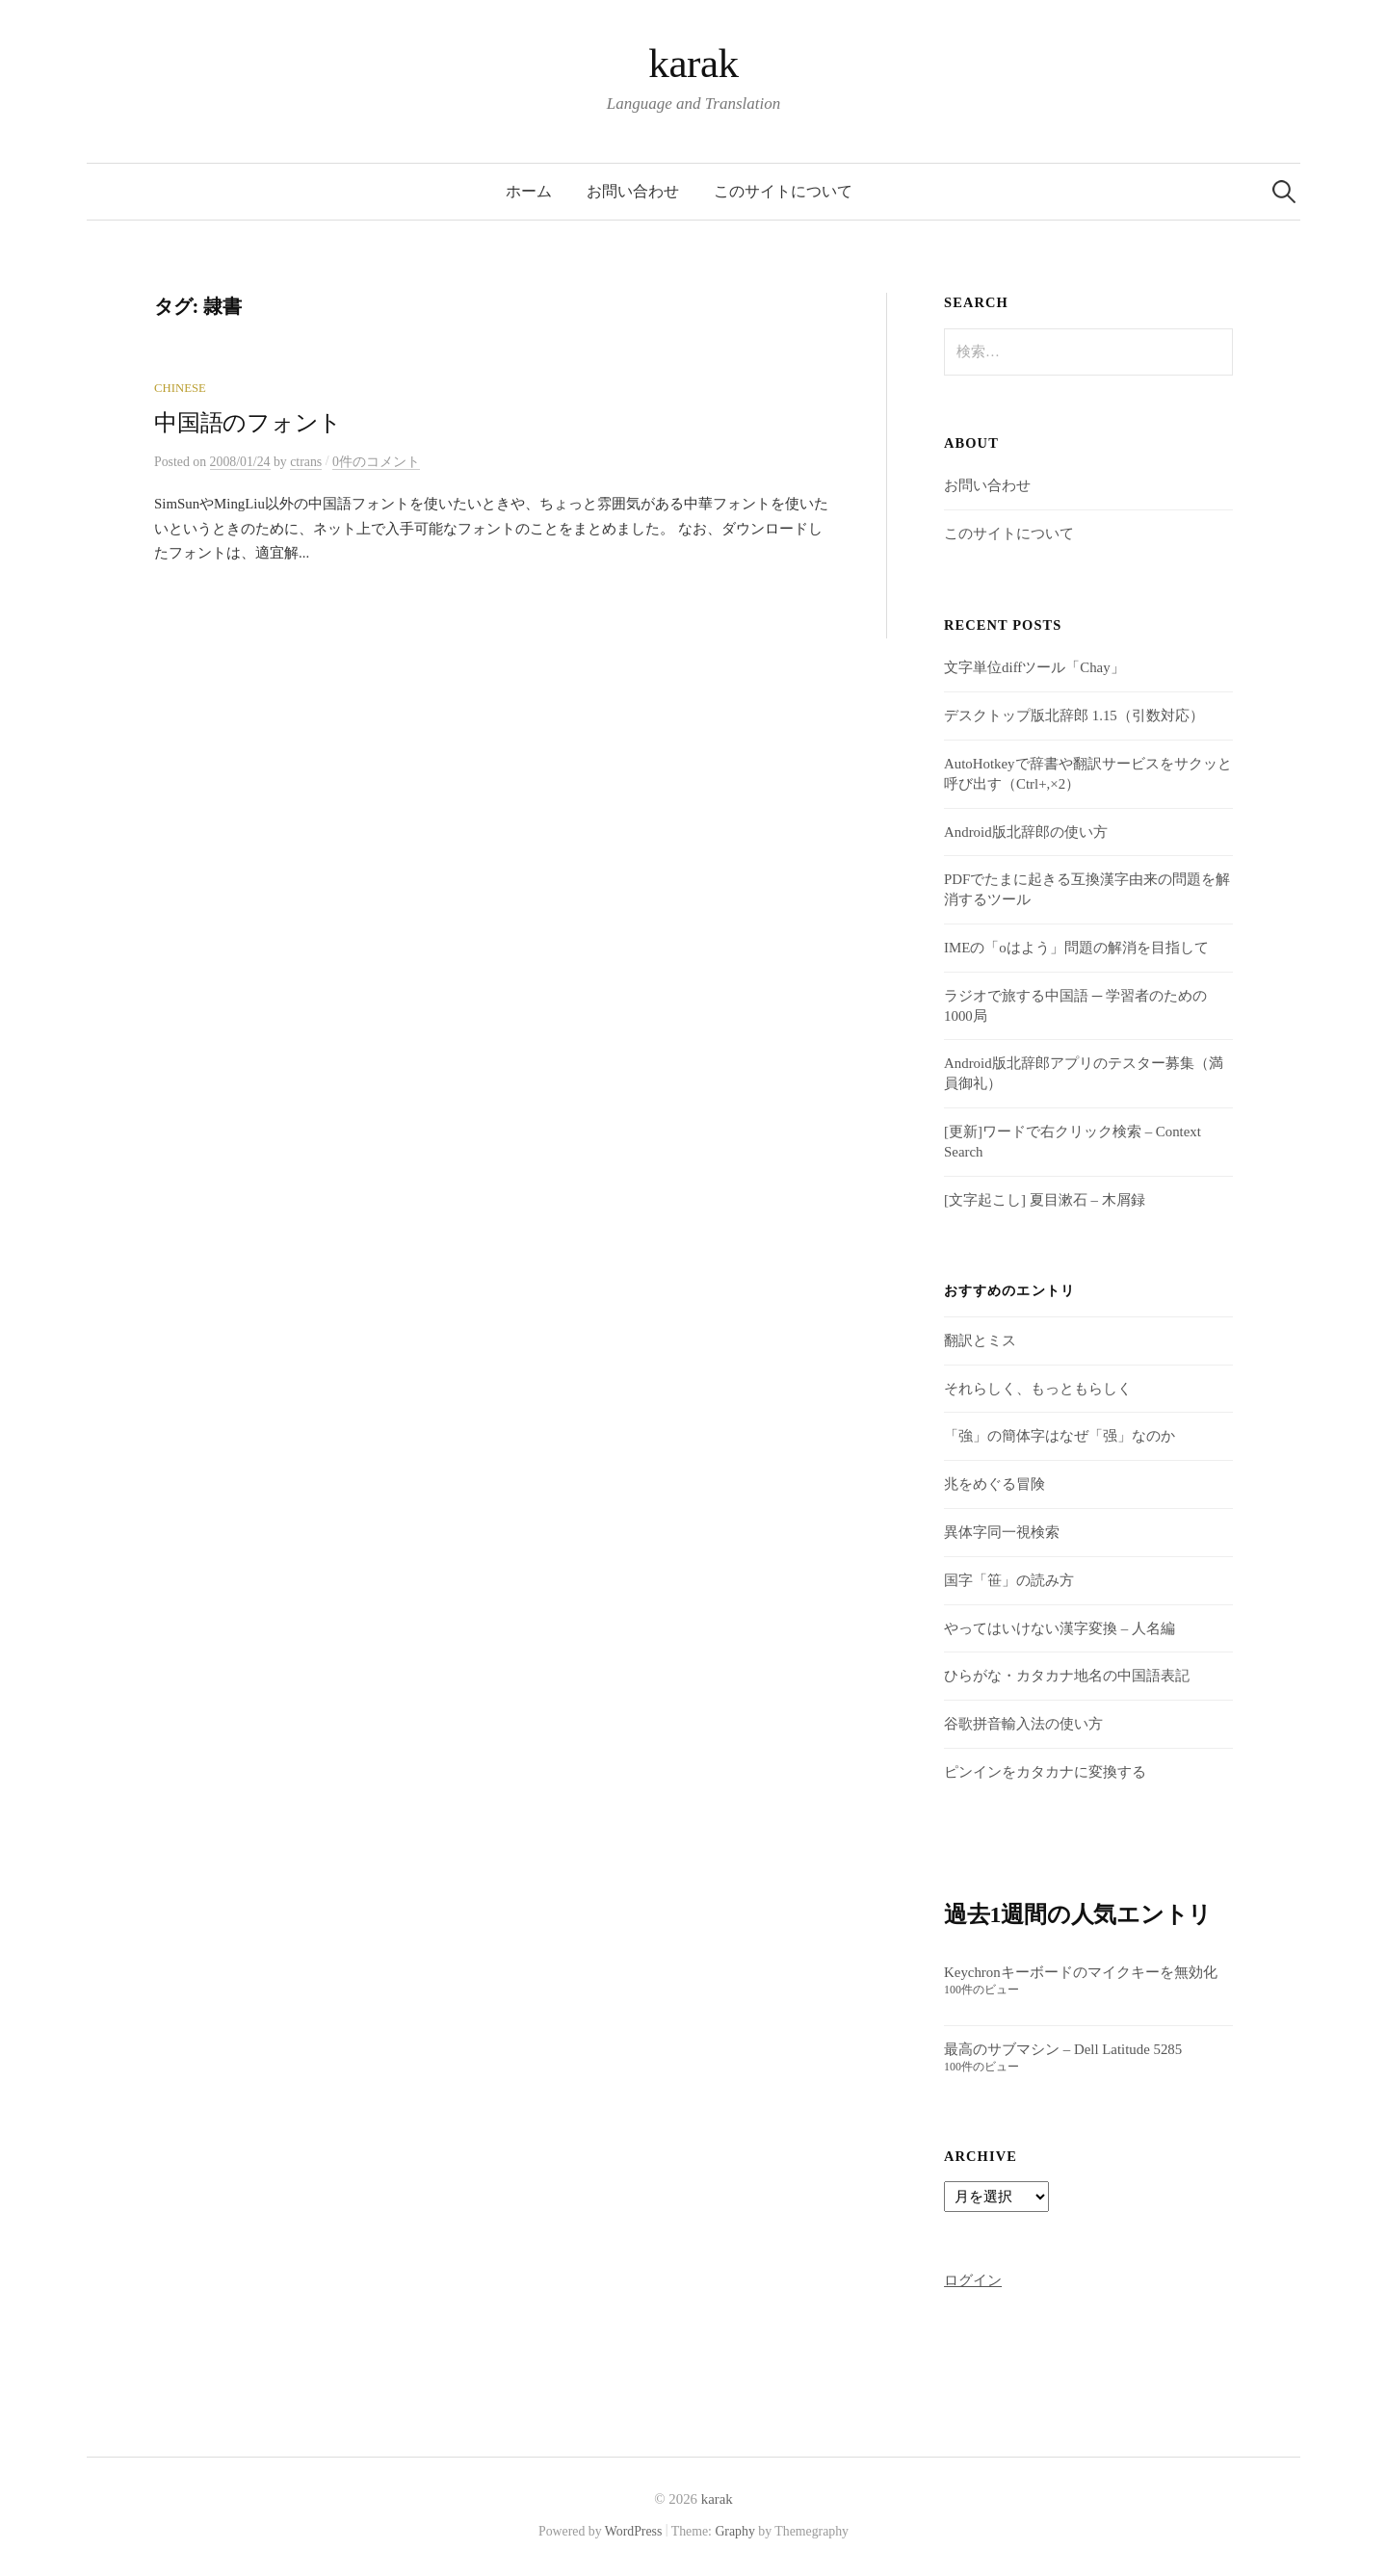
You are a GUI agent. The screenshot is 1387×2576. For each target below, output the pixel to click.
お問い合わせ (633, 191)
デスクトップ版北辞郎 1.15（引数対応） (1074, 715)
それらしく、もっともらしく (1038, 1388)
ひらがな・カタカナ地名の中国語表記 (1067, 1675)
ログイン (973, 2280)
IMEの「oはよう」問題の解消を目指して (1076, 947)
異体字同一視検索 (1002, 1532)
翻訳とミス (980, 1340)
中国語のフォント (248, 422)
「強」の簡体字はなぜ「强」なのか (1059, 1436)
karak (693, 63)
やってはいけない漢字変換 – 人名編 (1059, 1628)
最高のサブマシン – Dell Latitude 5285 (1063, 2049)
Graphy (734, 2531)
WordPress (634, 2531)
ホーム (529, 191)
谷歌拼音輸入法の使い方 (1023, 1723)
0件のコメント (376, 462)
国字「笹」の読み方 (1009, 1580)
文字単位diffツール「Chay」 (1034, 667)
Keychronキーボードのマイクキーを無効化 (1080, 1972)
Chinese (180, 388)
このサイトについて (783, 191)
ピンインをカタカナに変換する (1045, 1772)
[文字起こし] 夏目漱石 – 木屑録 (1044, 1200)
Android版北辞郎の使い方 (1026, 832)
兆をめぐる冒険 (994, 1484)
